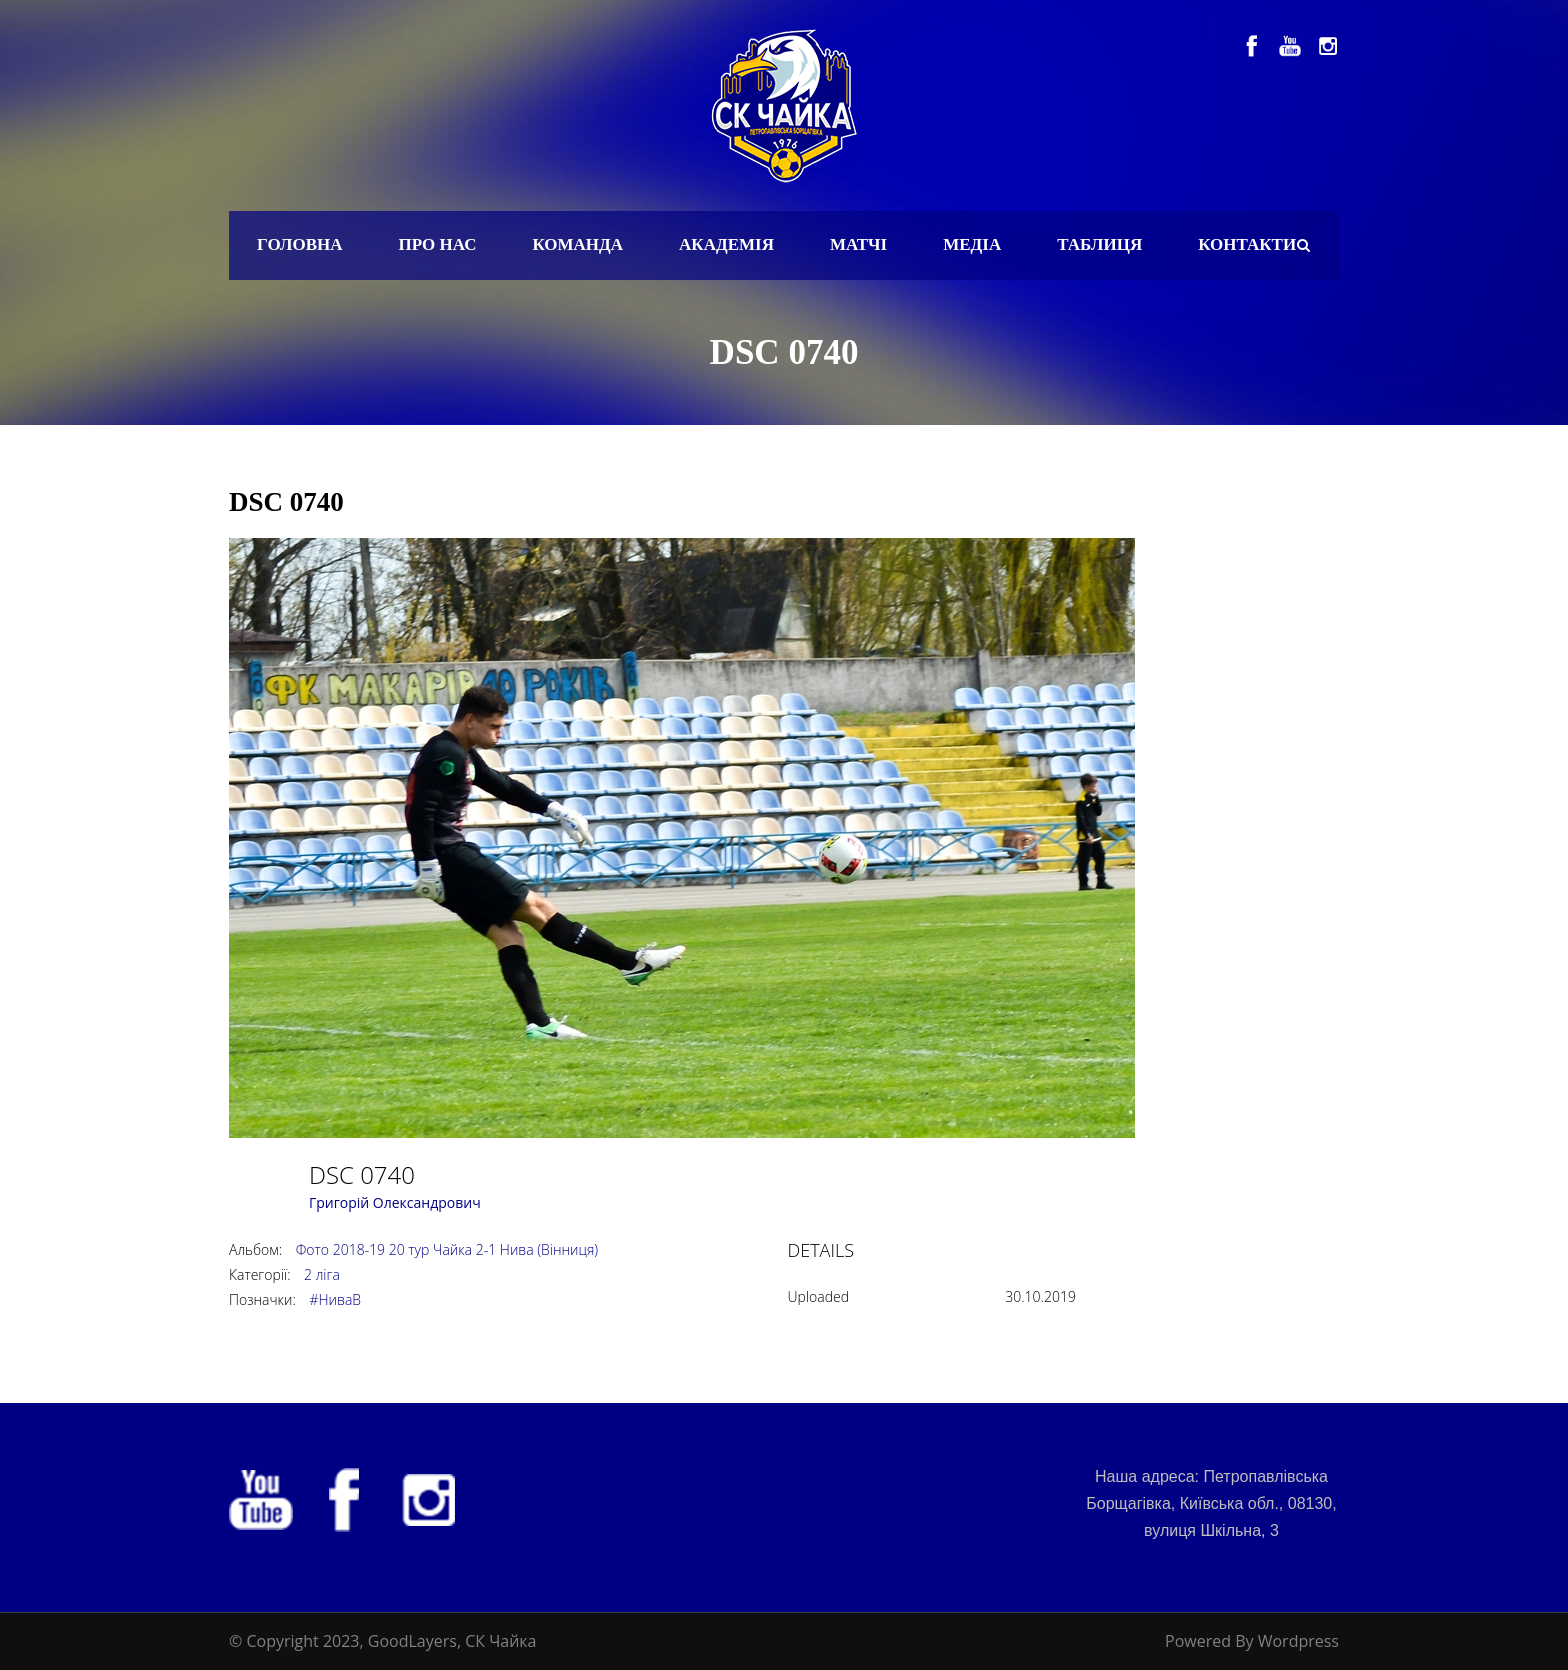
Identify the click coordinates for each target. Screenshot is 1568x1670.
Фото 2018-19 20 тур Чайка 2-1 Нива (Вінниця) (447, 1249)
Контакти (1247, 244)
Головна (300, 244)
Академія (726, 244)
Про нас (438, 244)
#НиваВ (335, 1299)
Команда (577, 244)
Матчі (858, 244)
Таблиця (1099, 244)
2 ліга (322, 1274)
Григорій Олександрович (395, 1202)
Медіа (972, 244)
